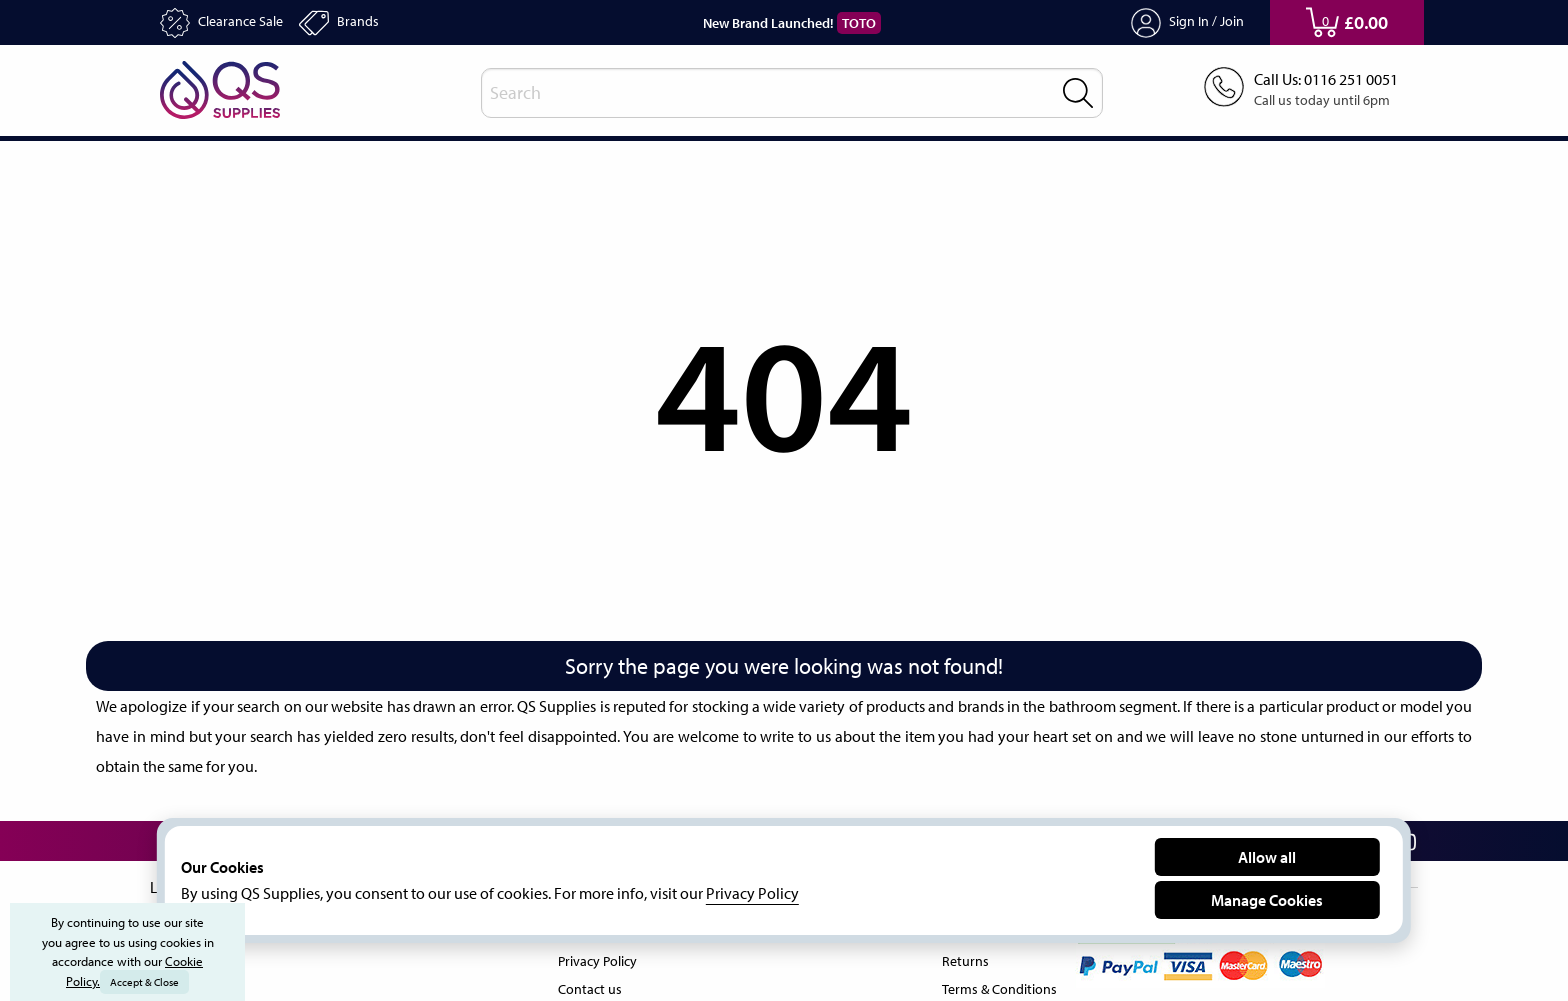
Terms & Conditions (995, 985)
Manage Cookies (1267, 899)
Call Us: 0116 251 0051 (1319, 80)
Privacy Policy (597, 957)
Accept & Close (146, 982)
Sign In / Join (1188, 23)
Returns (959, 957)
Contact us (587, 985)
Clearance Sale (228, 23)
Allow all (1267, 856)
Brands (355, 23)
